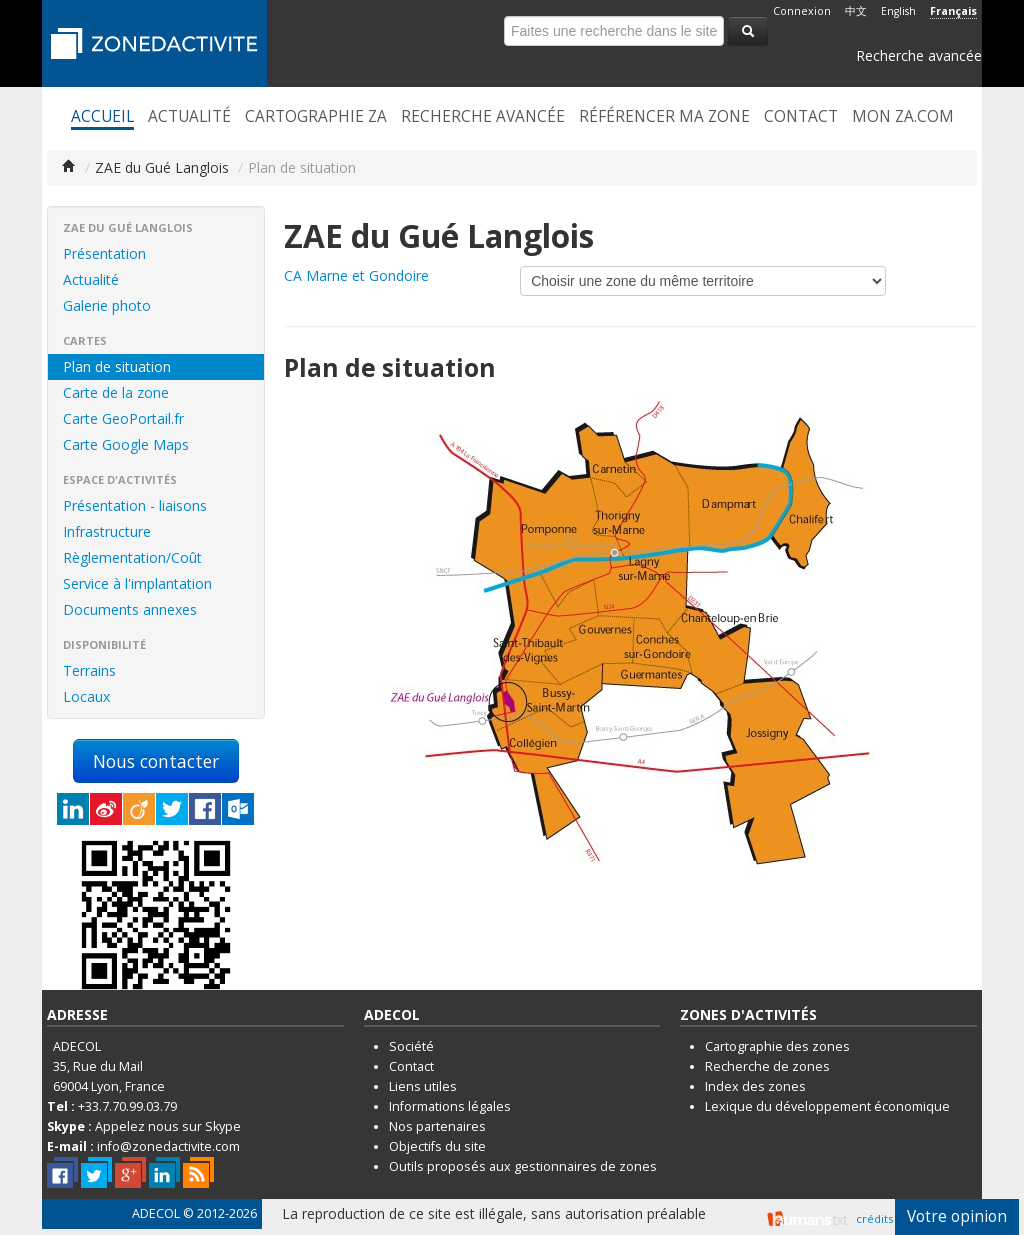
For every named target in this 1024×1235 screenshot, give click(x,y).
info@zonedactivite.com (168, 1146)
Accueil (102, 117)
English (898, 11)
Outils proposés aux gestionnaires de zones (523, 1166)
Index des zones (755, 1086)
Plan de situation (117, 366)
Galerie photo (107, 305)
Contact (801, 117)
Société (411, 1046)
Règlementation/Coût (132, 557)
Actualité (189, 117)
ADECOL (156, 1213)
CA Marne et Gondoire (356, 275)
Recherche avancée (919, 55)
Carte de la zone (116, 392)
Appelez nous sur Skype (168, 1126)
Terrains (89, 670)
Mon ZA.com (903, 117)
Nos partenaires (437, 1126)
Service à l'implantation (137, 583)
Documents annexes (130, 609)
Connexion (802, 11)
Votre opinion (957, 1216)
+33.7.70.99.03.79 (127, 1106)
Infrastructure (107, 531)
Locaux (86, 696)
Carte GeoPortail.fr (123, 418)
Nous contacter (156, 761)
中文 (856, 11)
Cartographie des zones (777, 1046)
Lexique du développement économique (827, 1106)
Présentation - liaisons (135, 505)
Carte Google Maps (126, 444)
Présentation (104, 253)
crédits (874, 1218)
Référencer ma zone (664, 117)
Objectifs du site (437, 1146)
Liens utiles (423, 1086)
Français (953, 11)
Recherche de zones (767, 1066)
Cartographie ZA (316, 117)
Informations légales (450, 1106)
